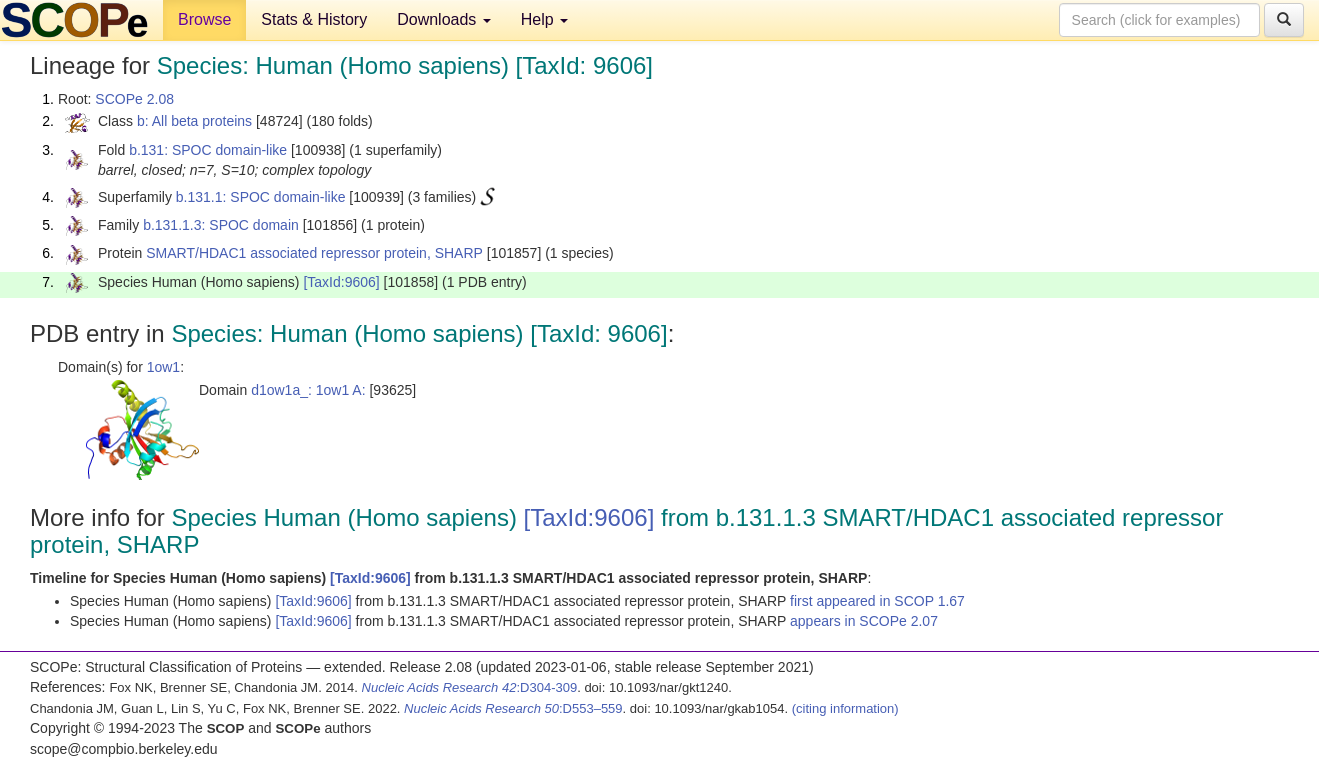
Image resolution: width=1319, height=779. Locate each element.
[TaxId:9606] (341, 282)
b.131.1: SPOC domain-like (261, 197)
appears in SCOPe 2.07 (864, 621)
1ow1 (163, 367)
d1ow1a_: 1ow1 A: (308, 390)
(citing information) (845, 708)
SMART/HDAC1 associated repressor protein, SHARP (314, 253)
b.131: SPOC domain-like (208, 150)
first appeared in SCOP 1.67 (877, 601)
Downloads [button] (444, 19)
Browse (204, 19)
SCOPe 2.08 (134, 99)
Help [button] (544, 19)
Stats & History (314, 19)
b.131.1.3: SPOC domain (221, 225)
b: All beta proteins (194, 121)
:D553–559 (513, 708)
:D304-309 (470, 687)
